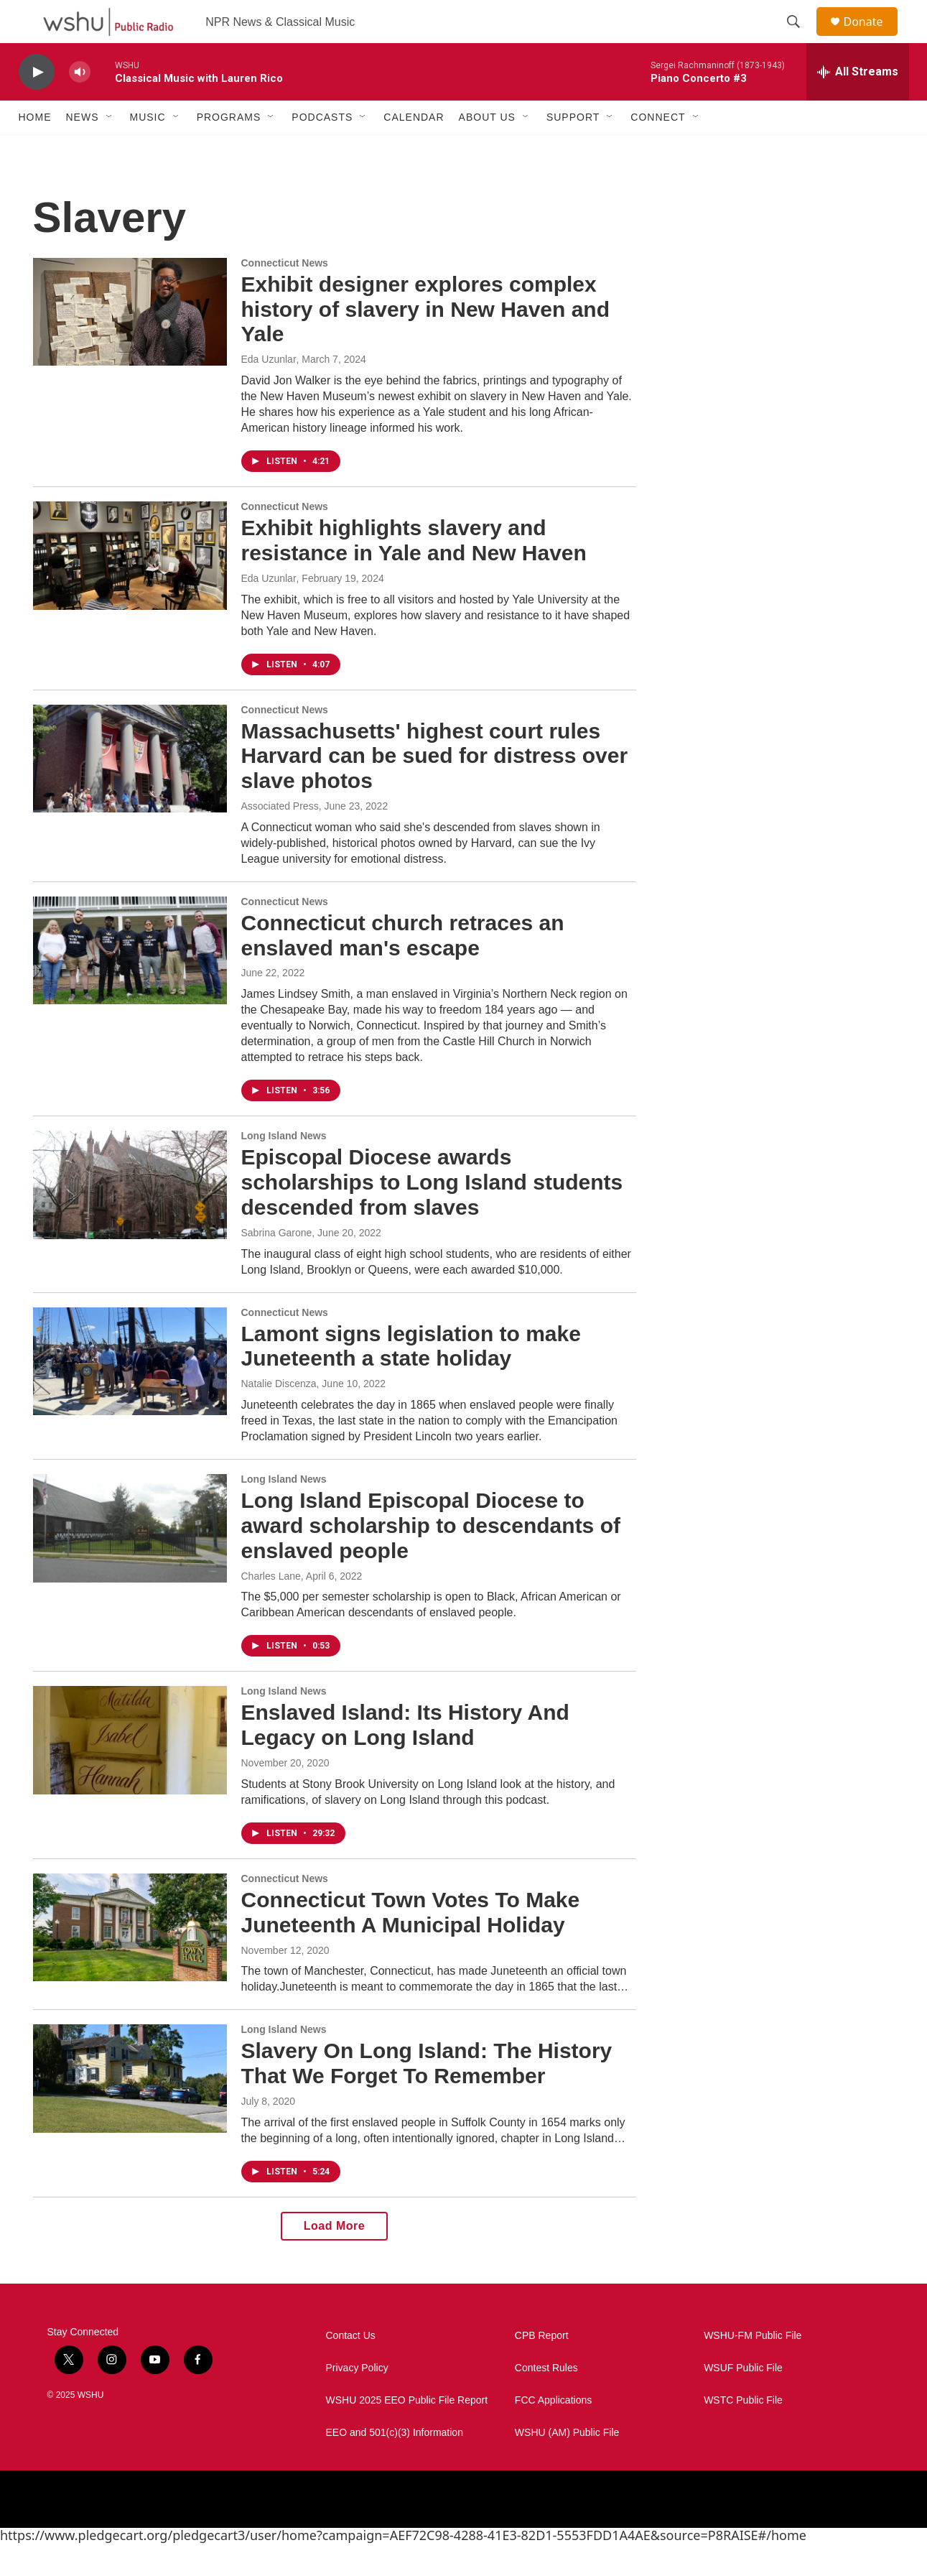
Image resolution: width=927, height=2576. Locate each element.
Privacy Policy (357, 2400)
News (82, 149)
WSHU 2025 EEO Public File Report (407, 2432)
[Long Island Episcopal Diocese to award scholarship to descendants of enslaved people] (130, 1560)
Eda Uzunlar (269, 391)
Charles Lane (271, 1608)
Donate (872, 37)
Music (148, 149)
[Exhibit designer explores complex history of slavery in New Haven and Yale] (130, 344)
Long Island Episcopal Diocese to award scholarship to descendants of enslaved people (430, 1558)
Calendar (413, 149)
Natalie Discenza (279, 1416)
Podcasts (322, 149)
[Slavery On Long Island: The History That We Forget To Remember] (130, 2110)
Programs (229, 149)
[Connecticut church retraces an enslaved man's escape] (130, 983)
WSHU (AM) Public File (567, 2465)
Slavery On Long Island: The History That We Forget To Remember (426, 2095)
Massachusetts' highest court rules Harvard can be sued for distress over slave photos (434, 788)
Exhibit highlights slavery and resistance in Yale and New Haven (414, 572)
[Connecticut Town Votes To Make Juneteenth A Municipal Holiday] (130, 1960)
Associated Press (280, 838)
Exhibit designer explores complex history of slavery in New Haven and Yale (425, 342)
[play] (36, 104)
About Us (487, 149)
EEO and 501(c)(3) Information (394, 2465)
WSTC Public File (743, 2432)
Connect (657, 149)
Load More (334, 2258)
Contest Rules (546, 2400)
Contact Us (351, 2368)
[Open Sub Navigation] (110, 149)
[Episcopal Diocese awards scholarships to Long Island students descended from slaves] (130, 1217)
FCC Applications (553, 2432)
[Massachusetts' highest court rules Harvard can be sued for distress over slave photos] (130, 791)
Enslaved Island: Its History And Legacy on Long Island (405, 1757)
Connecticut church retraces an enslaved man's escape (402, 967)
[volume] (79, 104)
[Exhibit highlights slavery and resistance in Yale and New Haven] (130, 587)
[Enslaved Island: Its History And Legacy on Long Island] (130, 1772)
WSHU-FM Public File (752, 2368)
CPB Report (542, 2368)
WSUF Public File (743, 2400)
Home (35, 149)
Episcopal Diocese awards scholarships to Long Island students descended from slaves (432, 1214)
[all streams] (857, 104)
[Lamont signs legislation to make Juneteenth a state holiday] (130, 1393)
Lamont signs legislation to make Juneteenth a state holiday (411, 1378)
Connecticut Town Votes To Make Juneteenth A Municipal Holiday (410, 1944)
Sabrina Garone (276, 1265)
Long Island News (284, 1168)
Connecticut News (284, 295)
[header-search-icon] (800, 38)
